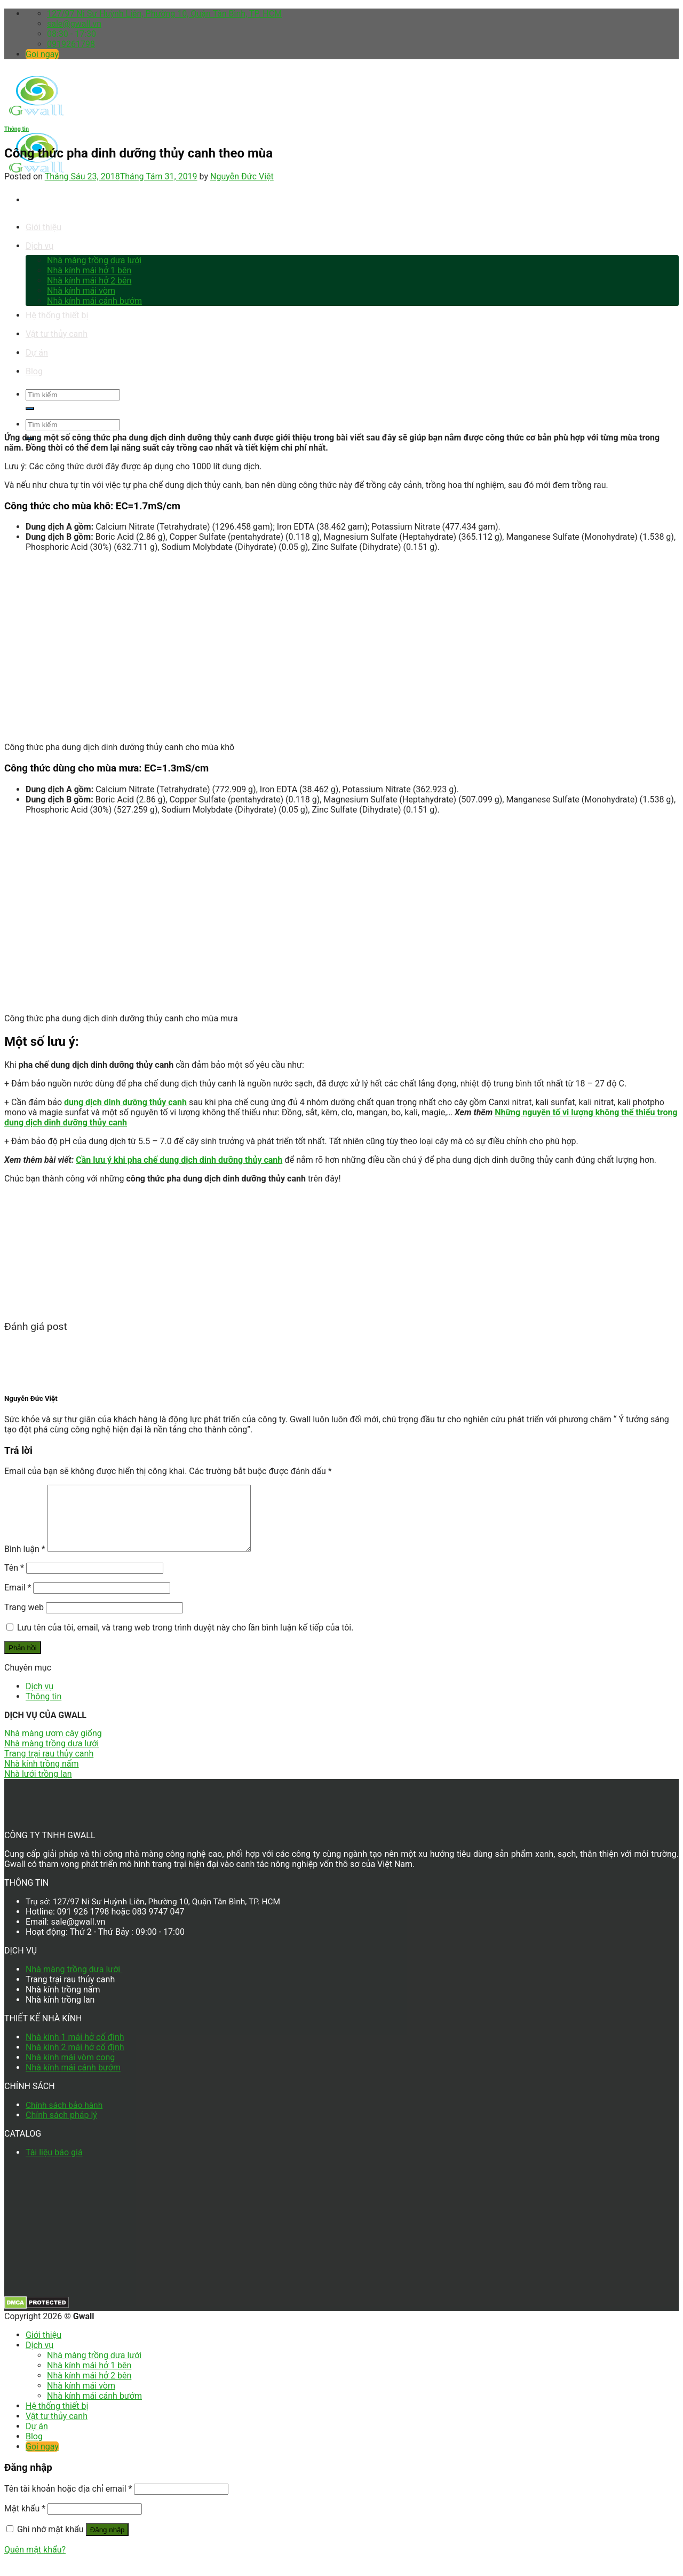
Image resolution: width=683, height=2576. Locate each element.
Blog (34, 2449)
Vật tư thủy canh (57, 2429)
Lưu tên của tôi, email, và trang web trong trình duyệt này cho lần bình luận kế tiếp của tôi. (185, 1640)
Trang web (24, 1620)
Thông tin (16, 128)
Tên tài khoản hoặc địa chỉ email (68, 2501)
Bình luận (24, 1562)
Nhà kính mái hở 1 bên (89, 2378)
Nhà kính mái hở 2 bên (89, 2388)
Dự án (37, 2439)
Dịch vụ (39, 1699)
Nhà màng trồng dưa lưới (74, 1982)
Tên (14, 1580)
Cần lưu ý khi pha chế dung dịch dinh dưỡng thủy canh (179, 1160)
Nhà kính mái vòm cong (70, 2070)
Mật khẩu (24, 2521)
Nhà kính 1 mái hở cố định (75, 2050)
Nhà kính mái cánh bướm (73, 2080)
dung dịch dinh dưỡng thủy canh (125, 1102)
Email (17, 1600)
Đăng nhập (107, 2543)
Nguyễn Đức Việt (242, 176)
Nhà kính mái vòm (81, 2398)
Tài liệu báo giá (54, 2165)
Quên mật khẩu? (35, 2562)
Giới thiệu (43, 2348)
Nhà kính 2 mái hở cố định (75, 2060)
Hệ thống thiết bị (57, 2419)
